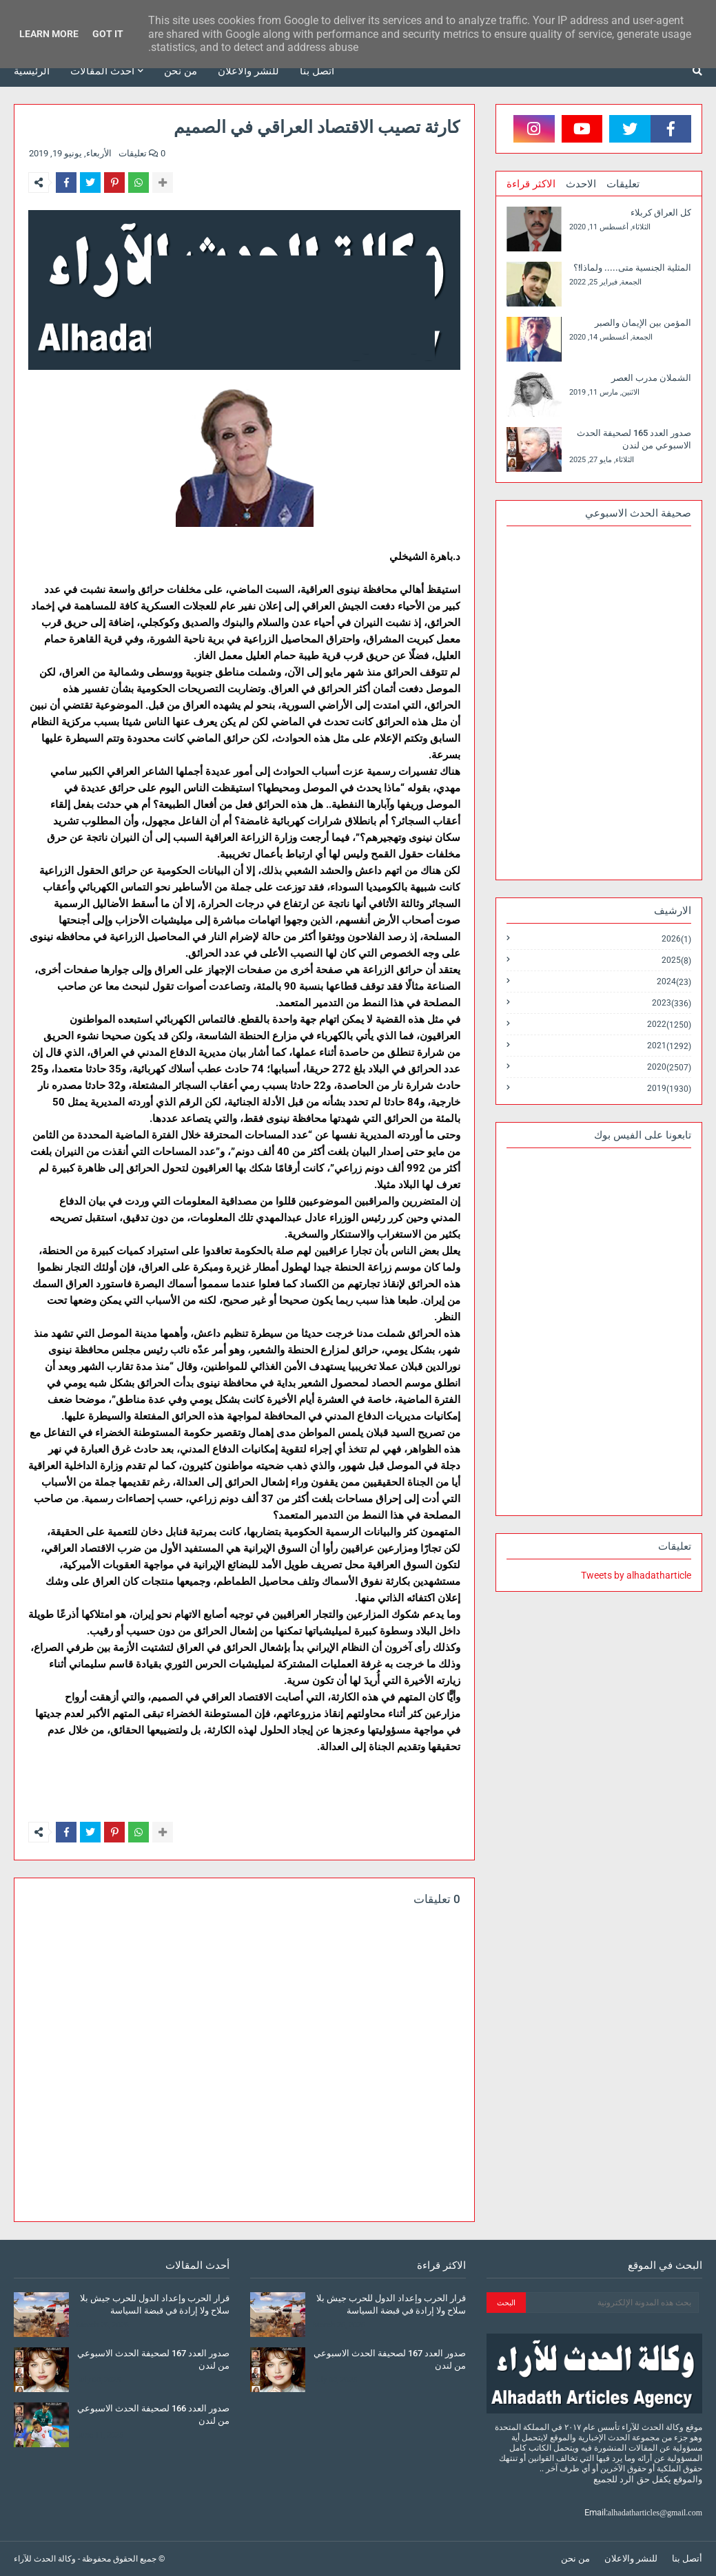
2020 (669, 1067)
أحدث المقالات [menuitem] (102, 71)
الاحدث (581, 184)
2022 (669, 1024)
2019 (669, 1088)
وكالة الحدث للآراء (45, 2559)
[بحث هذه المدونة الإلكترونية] (612, 2302)
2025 (676, 960)
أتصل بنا (687, 2558)
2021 (669, 1046)
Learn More (49, 33)
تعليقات (623, 184)
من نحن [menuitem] (180, 71)
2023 (671, 1003)
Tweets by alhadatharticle (636, 1575)
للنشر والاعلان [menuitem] (248, 71)
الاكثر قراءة (531, 184)
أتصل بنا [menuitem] (317, 71)
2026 (676, 939)
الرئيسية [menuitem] (32, 71)
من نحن (575, 2558)
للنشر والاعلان (630, 2558)
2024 (674, 982)
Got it (107, 33)
